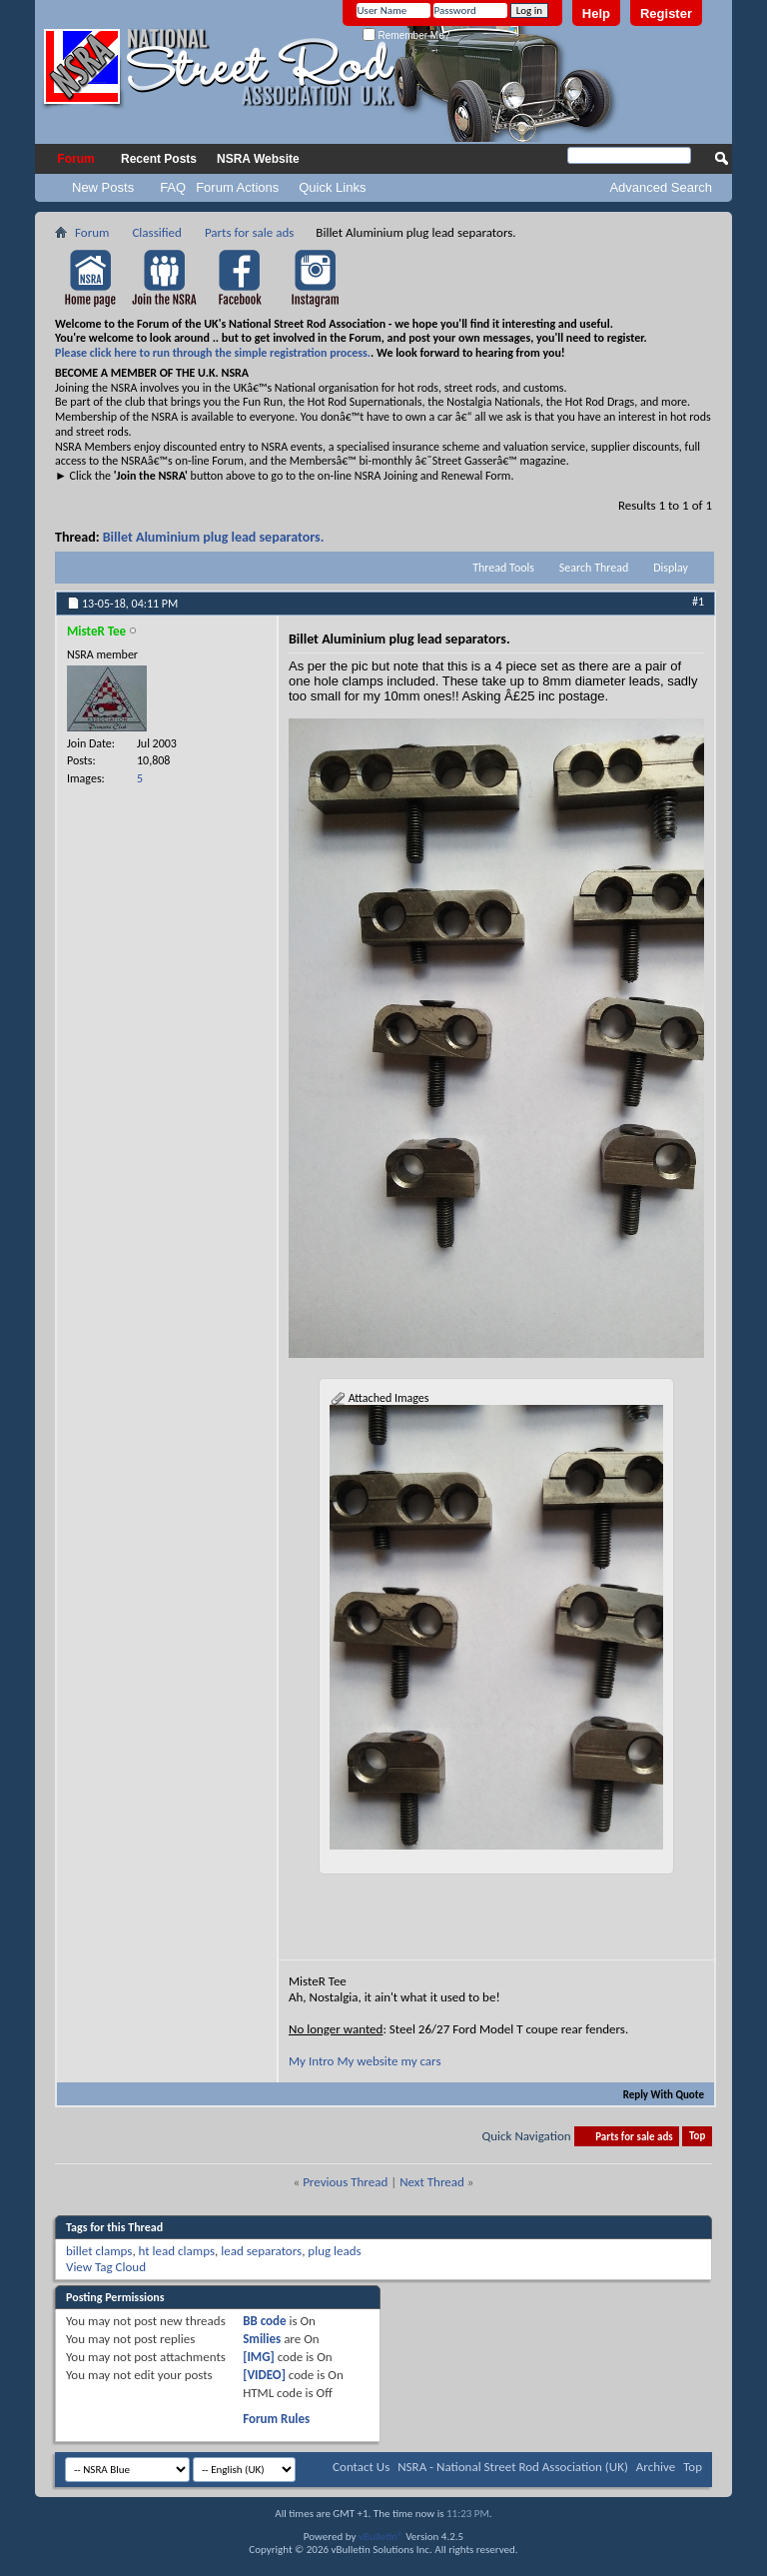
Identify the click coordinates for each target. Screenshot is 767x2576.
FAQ (173, 187)
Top (697, 2136)
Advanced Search (660, 187)
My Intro (311, 2060)
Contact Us (361, 2466)
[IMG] (259, 2356)
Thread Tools (503, 568)
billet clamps (99, 2250)
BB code (264, 2320)
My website (367, 2060)
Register (666, 13)
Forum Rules (276, 2418)
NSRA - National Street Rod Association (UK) (512, 2466)
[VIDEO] (264, 2374)
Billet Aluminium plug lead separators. (214, 537)
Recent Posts (159, 159)
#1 (698, 602)
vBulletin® (381, 2536)
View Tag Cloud (106, 2266)
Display (670, 568)
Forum (75, 159)
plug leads (334, 2250)
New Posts (103, 187)
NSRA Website (258, 159)
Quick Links (332, 187)
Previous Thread (345, 2181)
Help (596, 13)
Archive (655, 2466)
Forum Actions (237, 187)
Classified (156, 232)
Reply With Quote (655, 2094)
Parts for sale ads (249, 232)
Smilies (262, 2338)
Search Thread (594, 568)
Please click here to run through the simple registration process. (213, 353)
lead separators (261, 2250)
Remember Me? (406, 35)
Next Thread (431, 2181)
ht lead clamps (177, 2250)
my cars (420, 2060)
